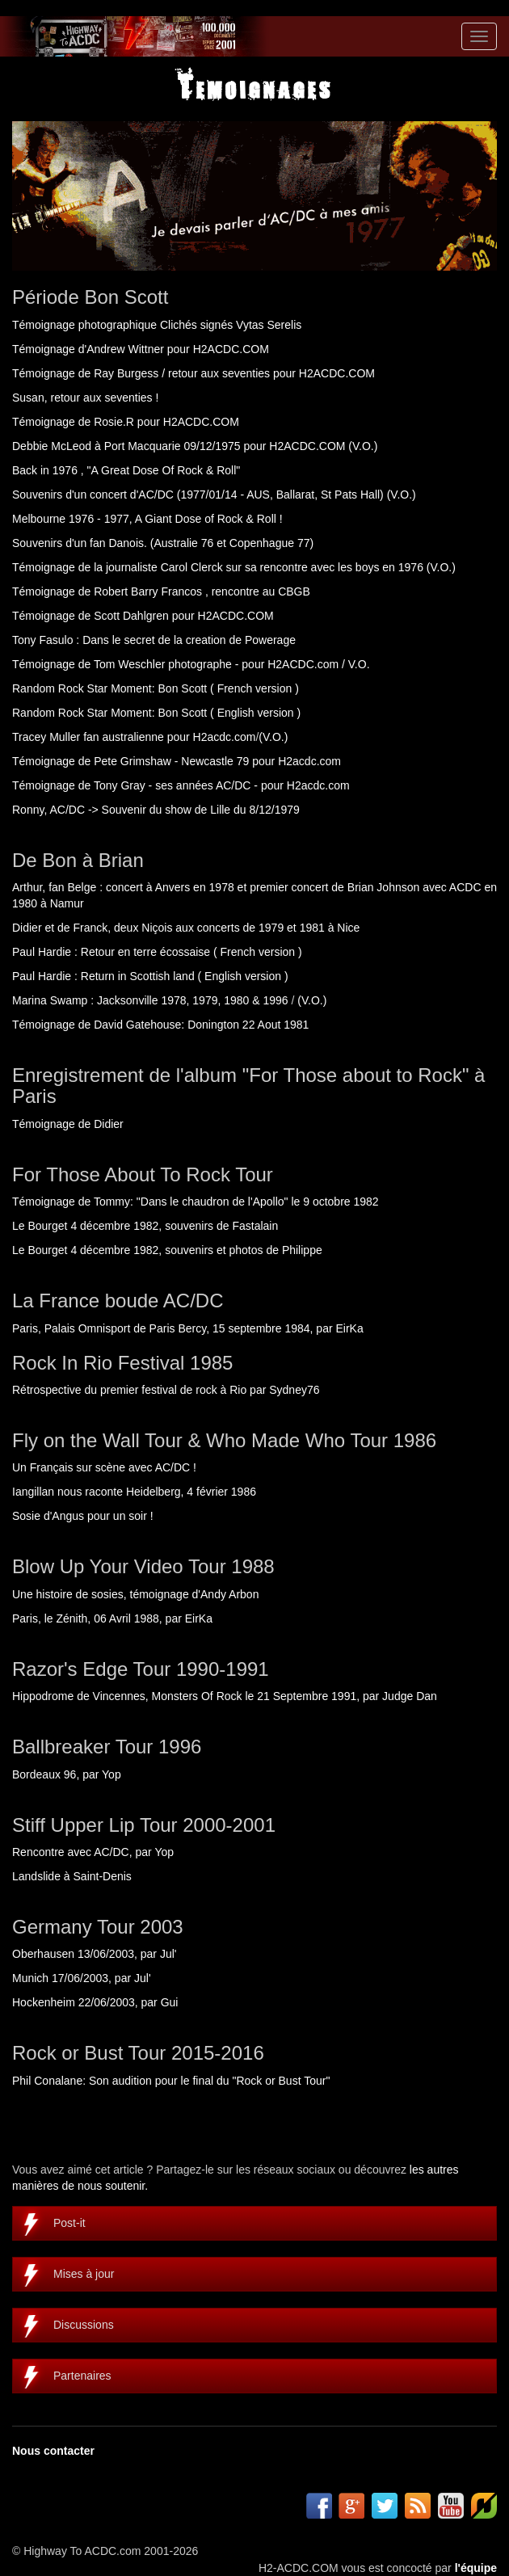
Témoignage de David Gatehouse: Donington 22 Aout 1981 (160, 1024)
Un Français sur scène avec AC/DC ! (104, 1467)
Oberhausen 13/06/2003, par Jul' (94, 1953)
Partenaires (82, 2375)
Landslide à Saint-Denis (72, 1876)
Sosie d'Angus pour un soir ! (83, 1515)
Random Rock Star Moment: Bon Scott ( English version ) (156, 712)
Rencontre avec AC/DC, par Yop (93, 1852)
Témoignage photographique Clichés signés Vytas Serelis (156, 324)
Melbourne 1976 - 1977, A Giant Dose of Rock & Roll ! (147, 518)
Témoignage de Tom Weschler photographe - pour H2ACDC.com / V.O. (191, 664)
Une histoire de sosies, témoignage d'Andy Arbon (135, 1594)
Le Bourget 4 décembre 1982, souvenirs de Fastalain (145, 1225)
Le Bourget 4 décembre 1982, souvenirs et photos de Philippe (167, 1250)
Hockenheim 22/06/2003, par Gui (95, 2002)
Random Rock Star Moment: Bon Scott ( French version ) (155, 688)
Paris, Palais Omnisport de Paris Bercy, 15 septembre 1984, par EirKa (188, 1328)
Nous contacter (53, 2450)
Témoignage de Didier (68, 1124)
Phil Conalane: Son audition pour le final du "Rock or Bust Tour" (171, 2080)
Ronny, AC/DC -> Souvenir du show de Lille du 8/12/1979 (156, 809)
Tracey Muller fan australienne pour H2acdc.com (133, 736)
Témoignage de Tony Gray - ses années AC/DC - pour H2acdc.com (181, 785)
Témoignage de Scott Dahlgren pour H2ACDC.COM (143, 615)
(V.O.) (362, 446)
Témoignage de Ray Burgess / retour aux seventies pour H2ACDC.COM (193, 373)
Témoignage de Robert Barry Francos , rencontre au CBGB (161, 591)
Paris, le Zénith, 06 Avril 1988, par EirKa (112, 1618)
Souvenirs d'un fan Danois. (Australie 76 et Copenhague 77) (162, 543)
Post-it (69, 2222)
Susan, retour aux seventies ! (85, 397)
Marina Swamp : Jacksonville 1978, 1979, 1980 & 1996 (150, 1000)
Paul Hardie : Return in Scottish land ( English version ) (150, 976)
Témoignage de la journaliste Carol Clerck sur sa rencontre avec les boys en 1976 (217, 567)
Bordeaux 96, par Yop (66, 1774)
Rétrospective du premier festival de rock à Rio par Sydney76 (166, 1389)
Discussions (83, 2324)
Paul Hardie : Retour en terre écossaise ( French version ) (157, 951)
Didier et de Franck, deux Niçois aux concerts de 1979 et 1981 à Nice (186, 927)
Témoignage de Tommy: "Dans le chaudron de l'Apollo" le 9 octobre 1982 (195, 1201)
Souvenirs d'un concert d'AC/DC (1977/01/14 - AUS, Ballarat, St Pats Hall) (198, 494)
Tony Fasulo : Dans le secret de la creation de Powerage (154, 639)
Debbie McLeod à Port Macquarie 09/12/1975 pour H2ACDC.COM (178, 446)
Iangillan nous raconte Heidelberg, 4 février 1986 (134, 1491)
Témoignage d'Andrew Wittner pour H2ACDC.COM (140, 349)
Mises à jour (83, 2273)
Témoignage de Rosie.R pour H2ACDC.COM (125, 421)
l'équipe (476, 2567)
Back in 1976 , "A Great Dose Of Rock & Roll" (126, 470)
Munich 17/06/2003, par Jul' (81, 1978)
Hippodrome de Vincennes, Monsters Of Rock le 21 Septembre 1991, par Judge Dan (224, 1696)
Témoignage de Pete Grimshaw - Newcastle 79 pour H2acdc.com (176, 761)
